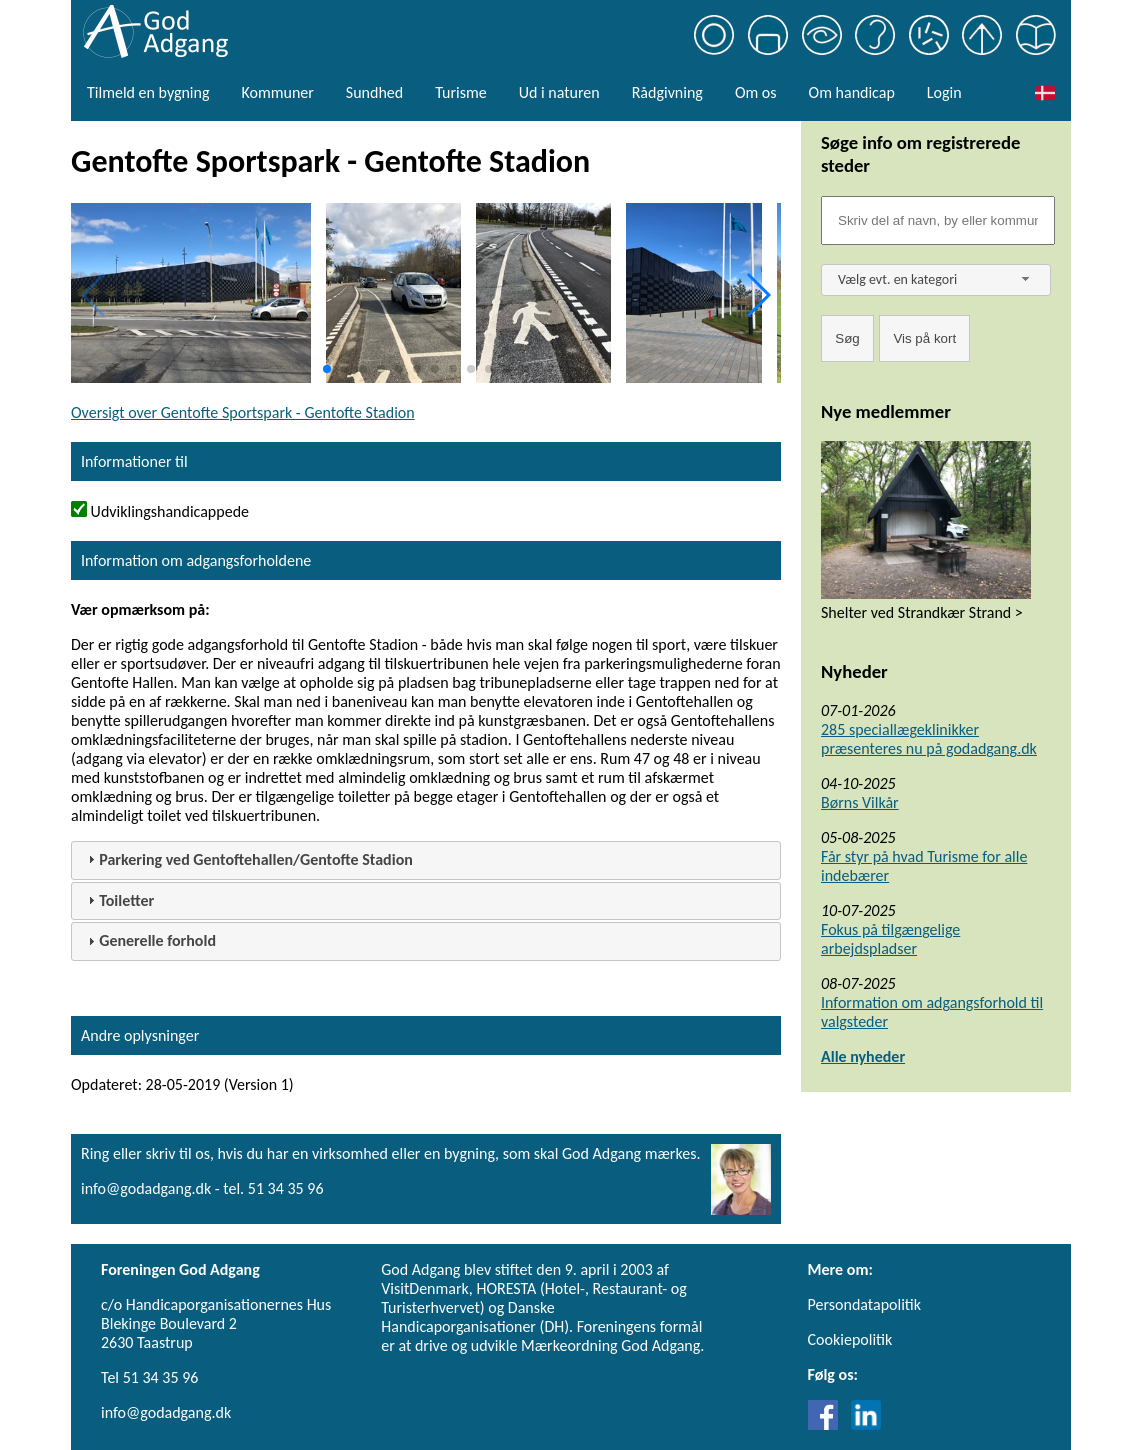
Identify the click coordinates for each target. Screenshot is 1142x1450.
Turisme (460, 92)
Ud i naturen (559, 92)
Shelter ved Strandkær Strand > (922, 612)
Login (944, 92)
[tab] (426, 860)
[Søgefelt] (938, 220)
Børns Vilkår (860, 802)
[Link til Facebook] (828, 1424)
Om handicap (852, 92)
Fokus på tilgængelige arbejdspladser (890, 939)
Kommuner (277, 92)
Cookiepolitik (850, 1339)
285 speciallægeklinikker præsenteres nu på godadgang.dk (929, 739)
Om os (756, 92)
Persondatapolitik (864, 1304)
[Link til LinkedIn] (866, 1424)
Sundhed (374, 92)
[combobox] (936, 280)
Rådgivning (667, 92)
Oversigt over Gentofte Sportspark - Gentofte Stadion (243, 412)
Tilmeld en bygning (148, 92)
